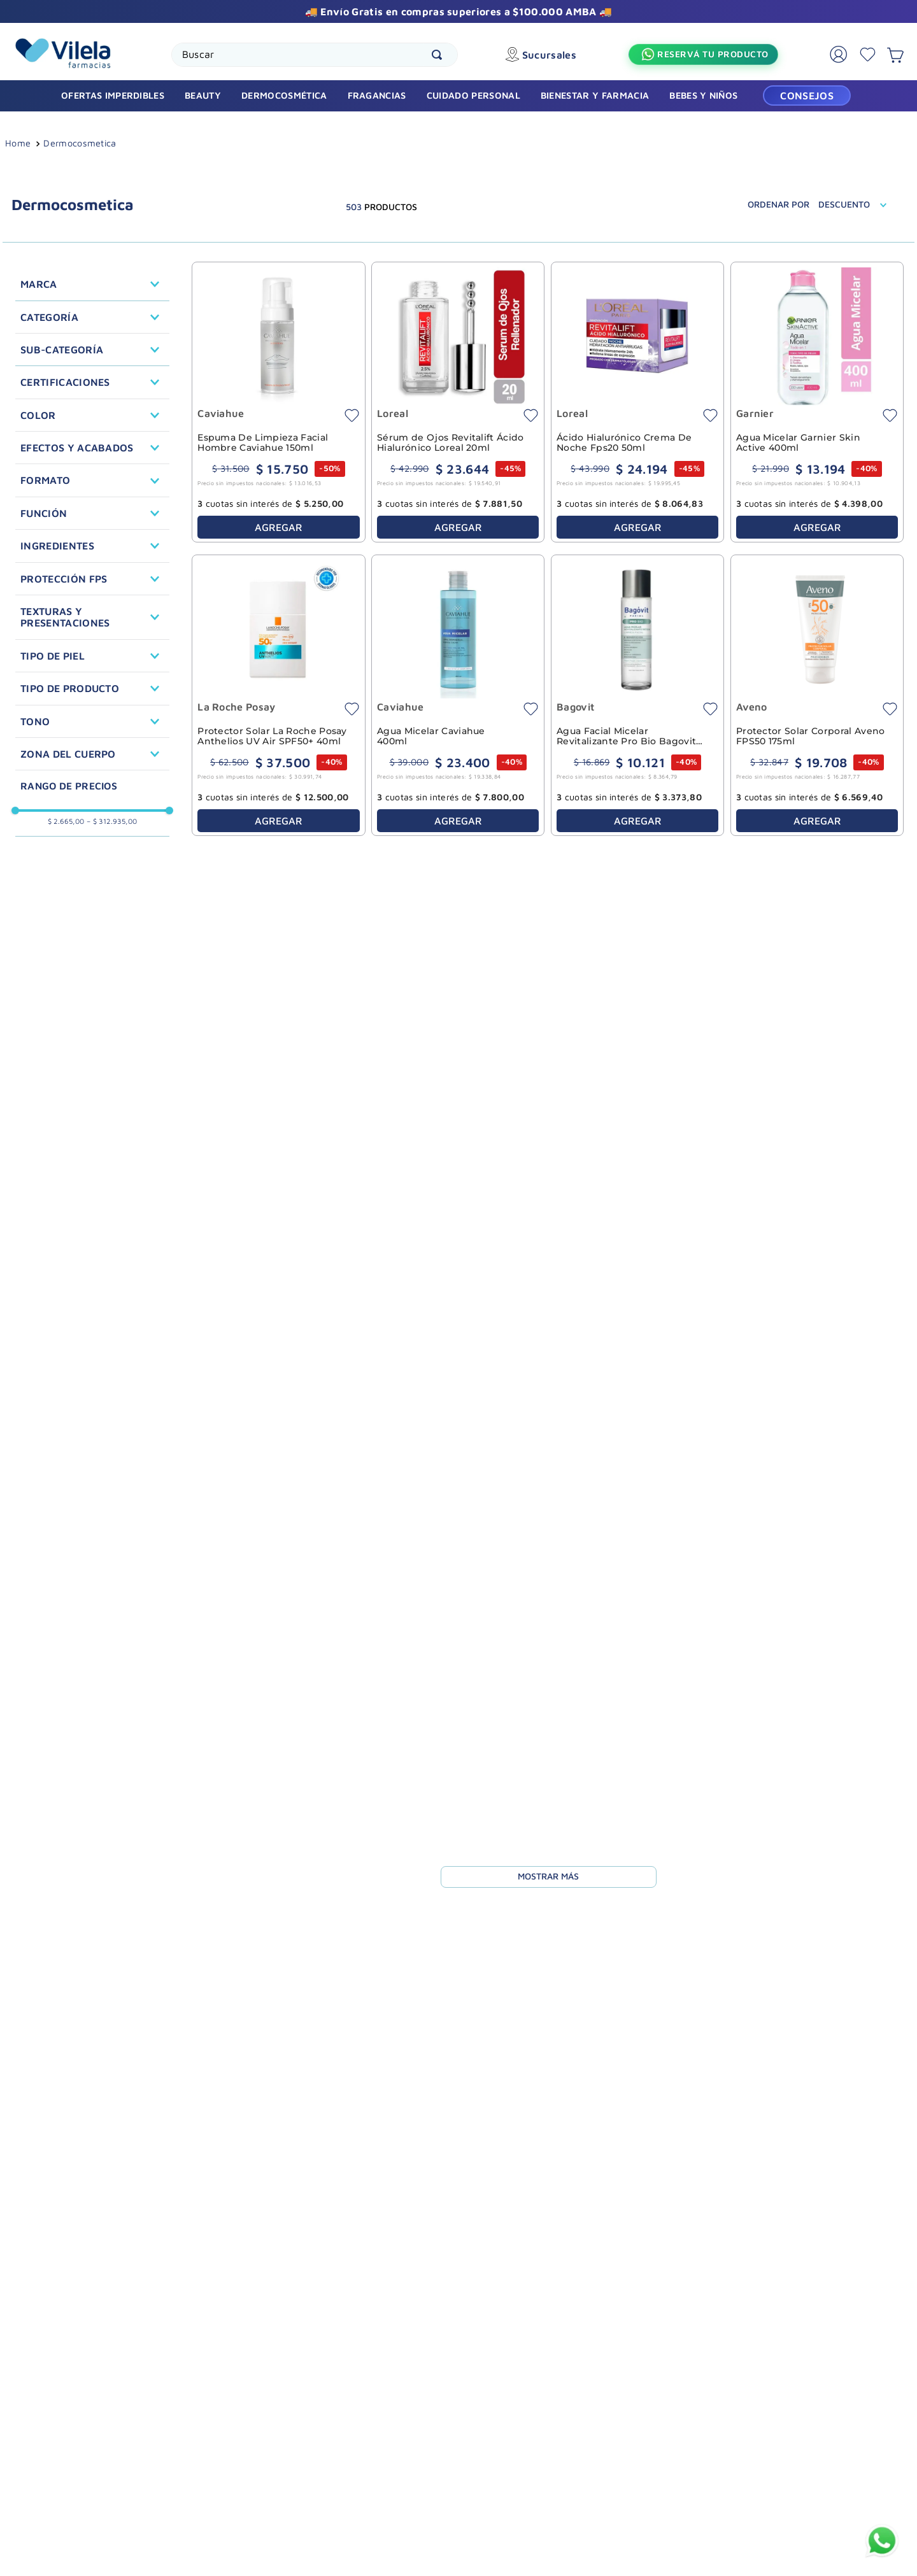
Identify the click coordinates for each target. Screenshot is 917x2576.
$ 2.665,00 (66, 821)
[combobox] (317, 55)
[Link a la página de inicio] (18, 145)
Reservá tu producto (713, 54)
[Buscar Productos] (442, 54)
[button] (92, 284)
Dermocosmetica (79, 143)
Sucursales (554, 54)
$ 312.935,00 (112, 821)
